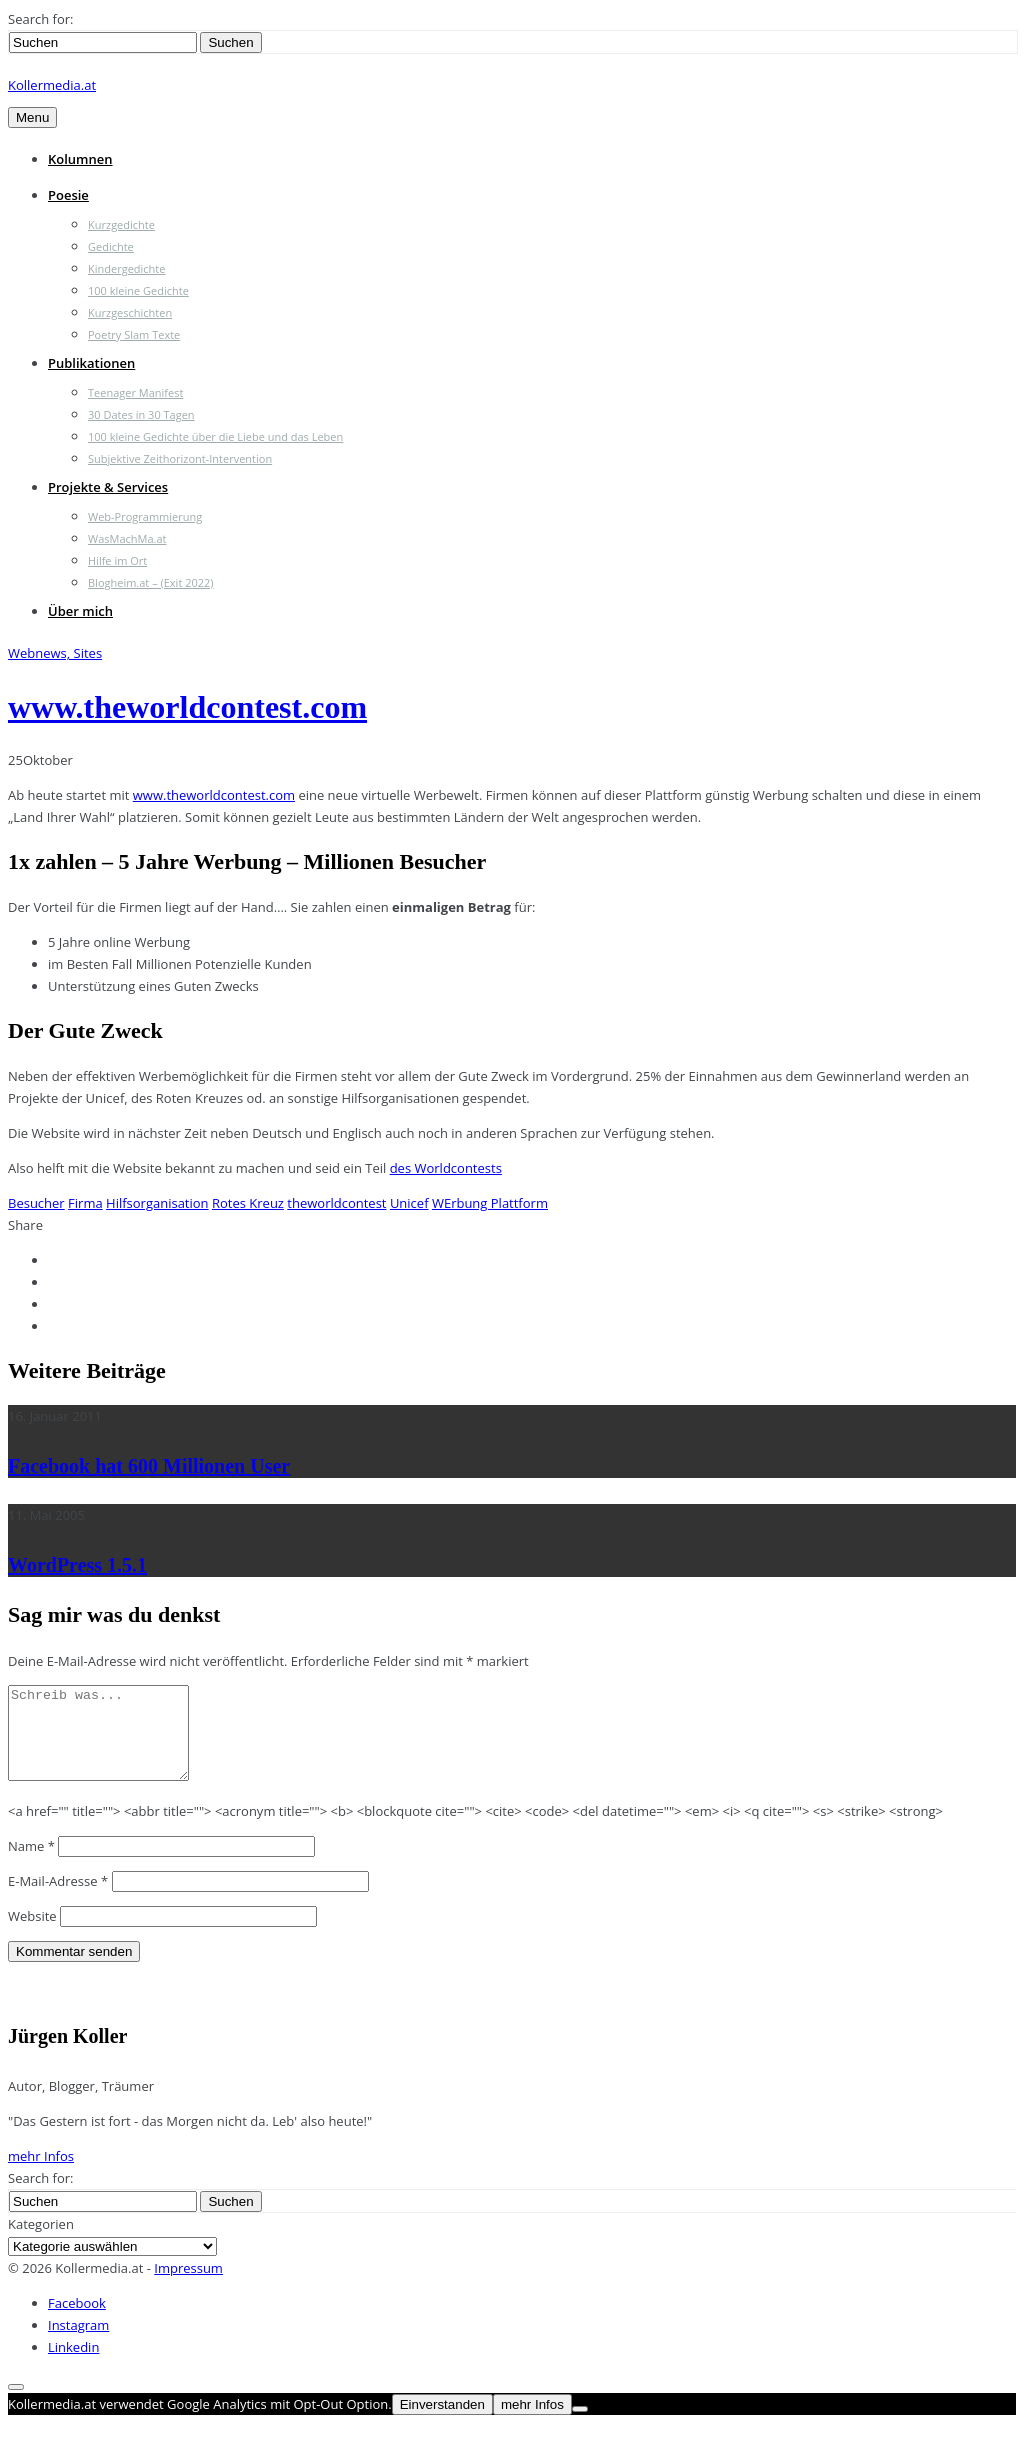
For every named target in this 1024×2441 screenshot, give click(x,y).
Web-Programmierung (145, 516)
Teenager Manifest (135, 392)
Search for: (40, 19)
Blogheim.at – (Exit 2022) (151, 582)
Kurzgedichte (121, 224)
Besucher (36, 1203)
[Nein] (580, 2427)
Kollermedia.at (52, 85)
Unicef (409, 1203)
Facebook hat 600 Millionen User (149, 1466)
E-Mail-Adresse (58, 1899)
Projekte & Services (108, 487)
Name (31, 1864)
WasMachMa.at (127, 538)
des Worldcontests (446, 1168)
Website (32, 1934)
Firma (85, 1203)
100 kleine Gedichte (138, 290)
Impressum (188, 2286)
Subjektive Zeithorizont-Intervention (180, 458)
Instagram (78, 2343)
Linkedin (73, 2365)
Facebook (77, 2321)
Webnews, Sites (55, 653)
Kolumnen (80, 159)
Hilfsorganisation (157, 1203)
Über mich (80, 611)
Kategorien (41, 2242)
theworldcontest (336, 1203)
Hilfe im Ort (117, 560)
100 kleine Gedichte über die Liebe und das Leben (215, 436)
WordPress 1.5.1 (77, 1565)
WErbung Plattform (490, 1203)
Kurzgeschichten (130, 312)
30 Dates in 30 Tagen (141, 414)
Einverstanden (442, 2422)
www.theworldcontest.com (187, 707)
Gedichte (111, 246)
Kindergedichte (126, 268)
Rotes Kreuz (248, 1203)
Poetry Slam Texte (134, 334)
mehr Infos (41, 2174)
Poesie (68, 195)
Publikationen (91, 363)
